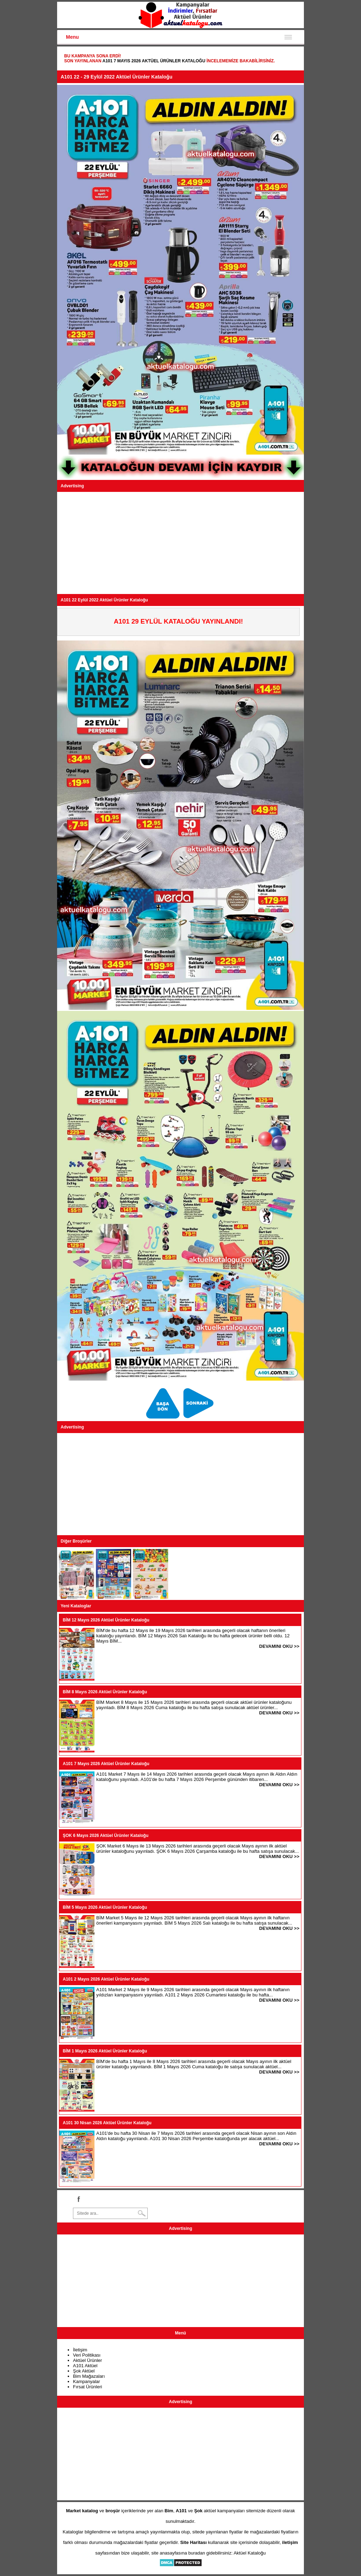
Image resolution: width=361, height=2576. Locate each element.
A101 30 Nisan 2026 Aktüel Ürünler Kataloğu (107, 2122)
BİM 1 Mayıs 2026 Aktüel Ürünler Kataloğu (105, 2051)
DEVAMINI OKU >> (279, 1646)
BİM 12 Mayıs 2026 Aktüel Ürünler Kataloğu (106, 1620)
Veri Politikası (86, 2355)
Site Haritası (193, 2542)
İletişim (80, 2349)
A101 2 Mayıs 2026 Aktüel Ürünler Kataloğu (106, 1979)
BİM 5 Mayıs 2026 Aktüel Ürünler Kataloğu (105, 1907)
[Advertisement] (180, 543)
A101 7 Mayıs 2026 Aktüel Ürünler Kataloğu (153, 60)
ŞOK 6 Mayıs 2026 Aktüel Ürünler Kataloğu (105, 1835)
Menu (72, 37)
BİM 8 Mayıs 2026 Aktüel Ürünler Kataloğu (105, 1691)
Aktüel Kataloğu (250, 2553)
